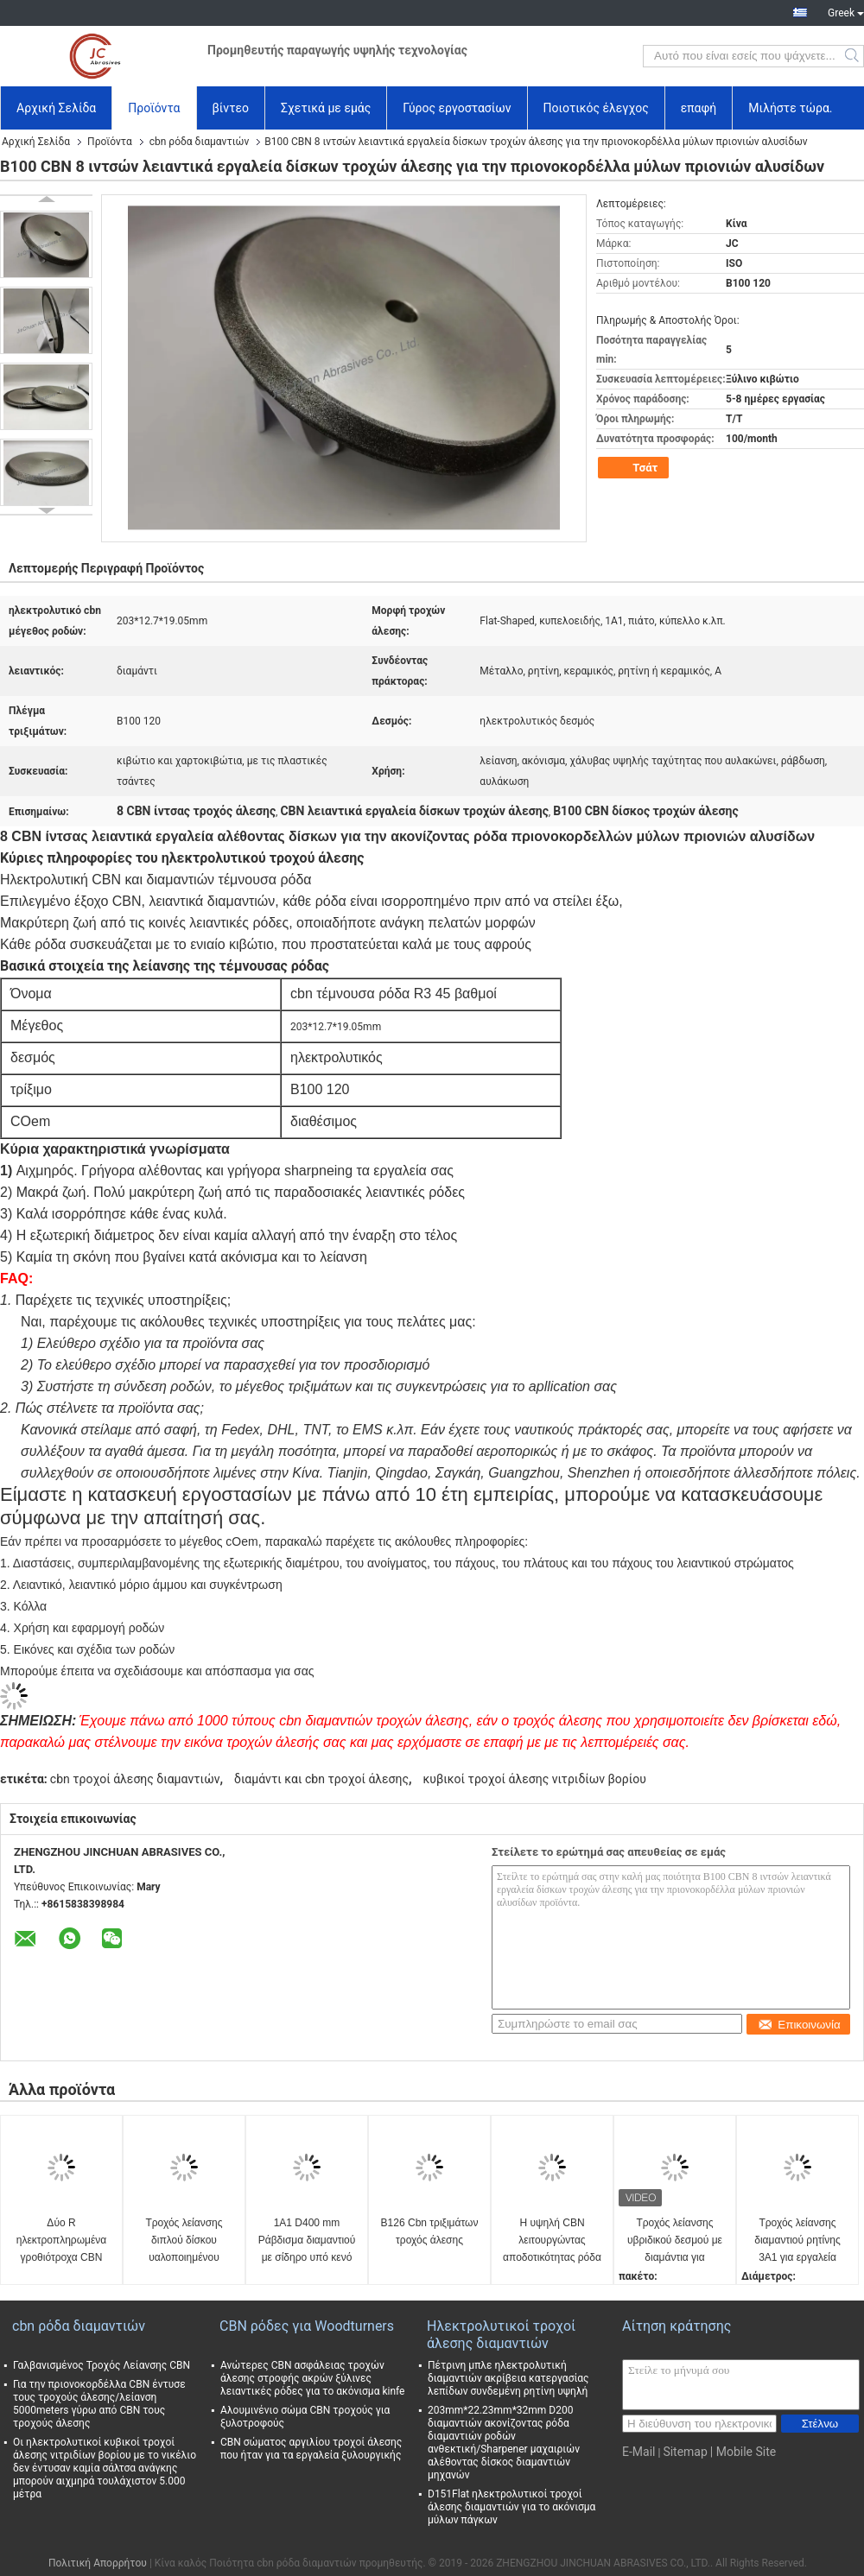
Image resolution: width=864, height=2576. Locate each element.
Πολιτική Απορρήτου (97, 2563)
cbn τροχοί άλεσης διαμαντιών (135, 1779)
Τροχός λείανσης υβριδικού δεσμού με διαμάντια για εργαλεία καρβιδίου (674, 2241)
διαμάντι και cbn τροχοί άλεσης (321, 1779)
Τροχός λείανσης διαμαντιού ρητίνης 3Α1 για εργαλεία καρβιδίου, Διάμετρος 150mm (797, 2241)
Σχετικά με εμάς (326, 108)
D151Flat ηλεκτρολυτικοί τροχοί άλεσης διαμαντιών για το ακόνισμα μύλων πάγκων (511, 2507)
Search (853, 56)
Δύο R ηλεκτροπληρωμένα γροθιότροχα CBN (61, 2240)
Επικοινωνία (799, 2024)
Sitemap (685, 2452)
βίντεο (231, 108)
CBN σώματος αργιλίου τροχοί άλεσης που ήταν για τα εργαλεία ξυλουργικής (311, 2448)
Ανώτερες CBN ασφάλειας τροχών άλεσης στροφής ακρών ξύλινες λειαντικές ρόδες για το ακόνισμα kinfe (312, 2378)
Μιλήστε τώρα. (790, 108)
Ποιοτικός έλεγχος (596, 108)
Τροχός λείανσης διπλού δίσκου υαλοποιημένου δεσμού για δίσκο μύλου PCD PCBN (184, 2241)
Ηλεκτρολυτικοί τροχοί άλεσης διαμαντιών (501, 2334)
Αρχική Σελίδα (56, 108)
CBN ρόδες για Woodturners (306, 2326)
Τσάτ (635, 468)
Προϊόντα (154, 108)
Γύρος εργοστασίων (457, 108)
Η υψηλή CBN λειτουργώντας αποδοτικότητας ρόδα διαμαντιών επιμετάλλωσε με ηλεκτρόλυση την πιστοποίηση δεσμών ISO (552, 2241)
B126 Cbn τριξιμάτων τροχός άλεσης (430, 2231)
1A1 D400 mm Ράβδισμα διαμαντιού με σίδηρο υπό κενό (307, 2240)
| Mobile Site (743, 2452)
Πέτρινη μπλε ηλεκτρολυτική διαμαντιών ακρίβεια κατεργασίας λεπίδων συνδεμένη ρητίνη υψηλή (508, 2378)
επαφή (699, 108)
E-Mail (638, 2452)
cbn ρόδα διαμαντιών (199, 142)
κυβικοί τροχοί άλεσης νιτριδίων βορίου (534, 1779)
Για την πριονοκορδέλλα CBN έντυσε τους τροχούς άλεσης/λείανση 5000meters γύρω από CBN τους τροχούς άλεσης (99, 2403)
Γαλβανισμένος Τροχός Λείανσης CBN (101, 2365)
